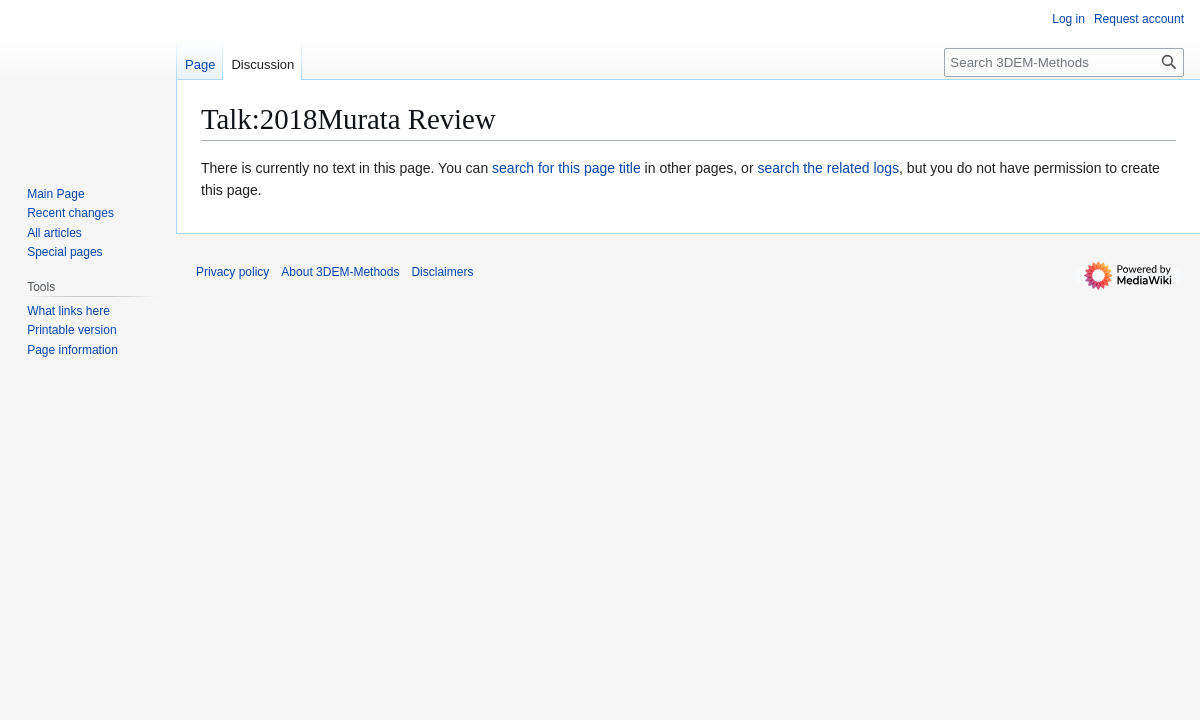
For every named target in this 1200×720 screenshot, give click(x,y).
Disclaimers (442, 272)
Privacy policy (232, 272)
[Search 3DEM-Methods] (1064, 62)
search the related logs (828, 168)
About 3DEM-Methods (340, 272)
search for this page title (566, 168)
